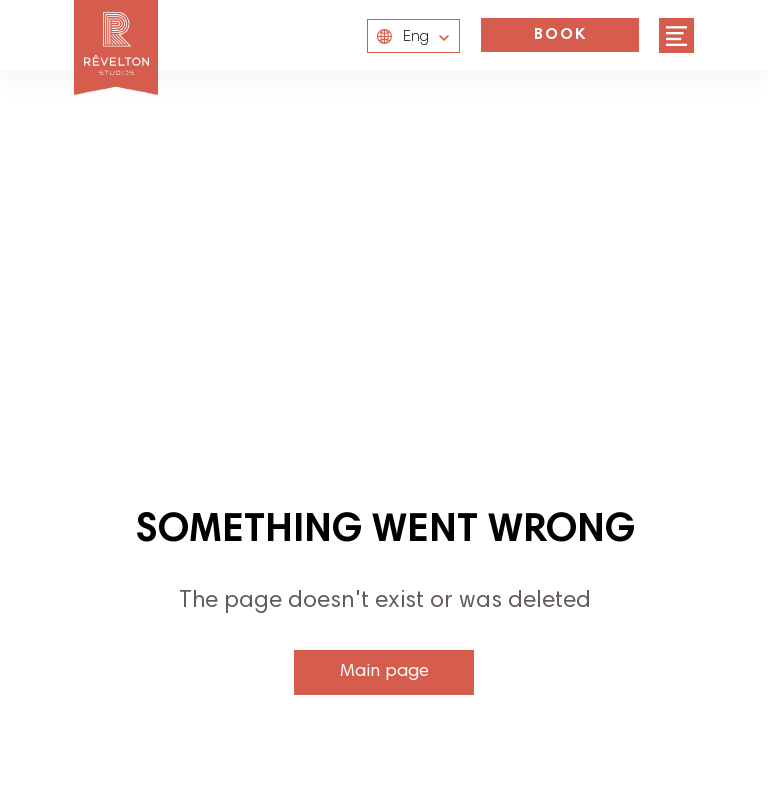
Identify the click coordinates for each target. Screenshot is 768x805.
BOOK (560, 35)
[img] (676, 35)
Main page (384, 672)
